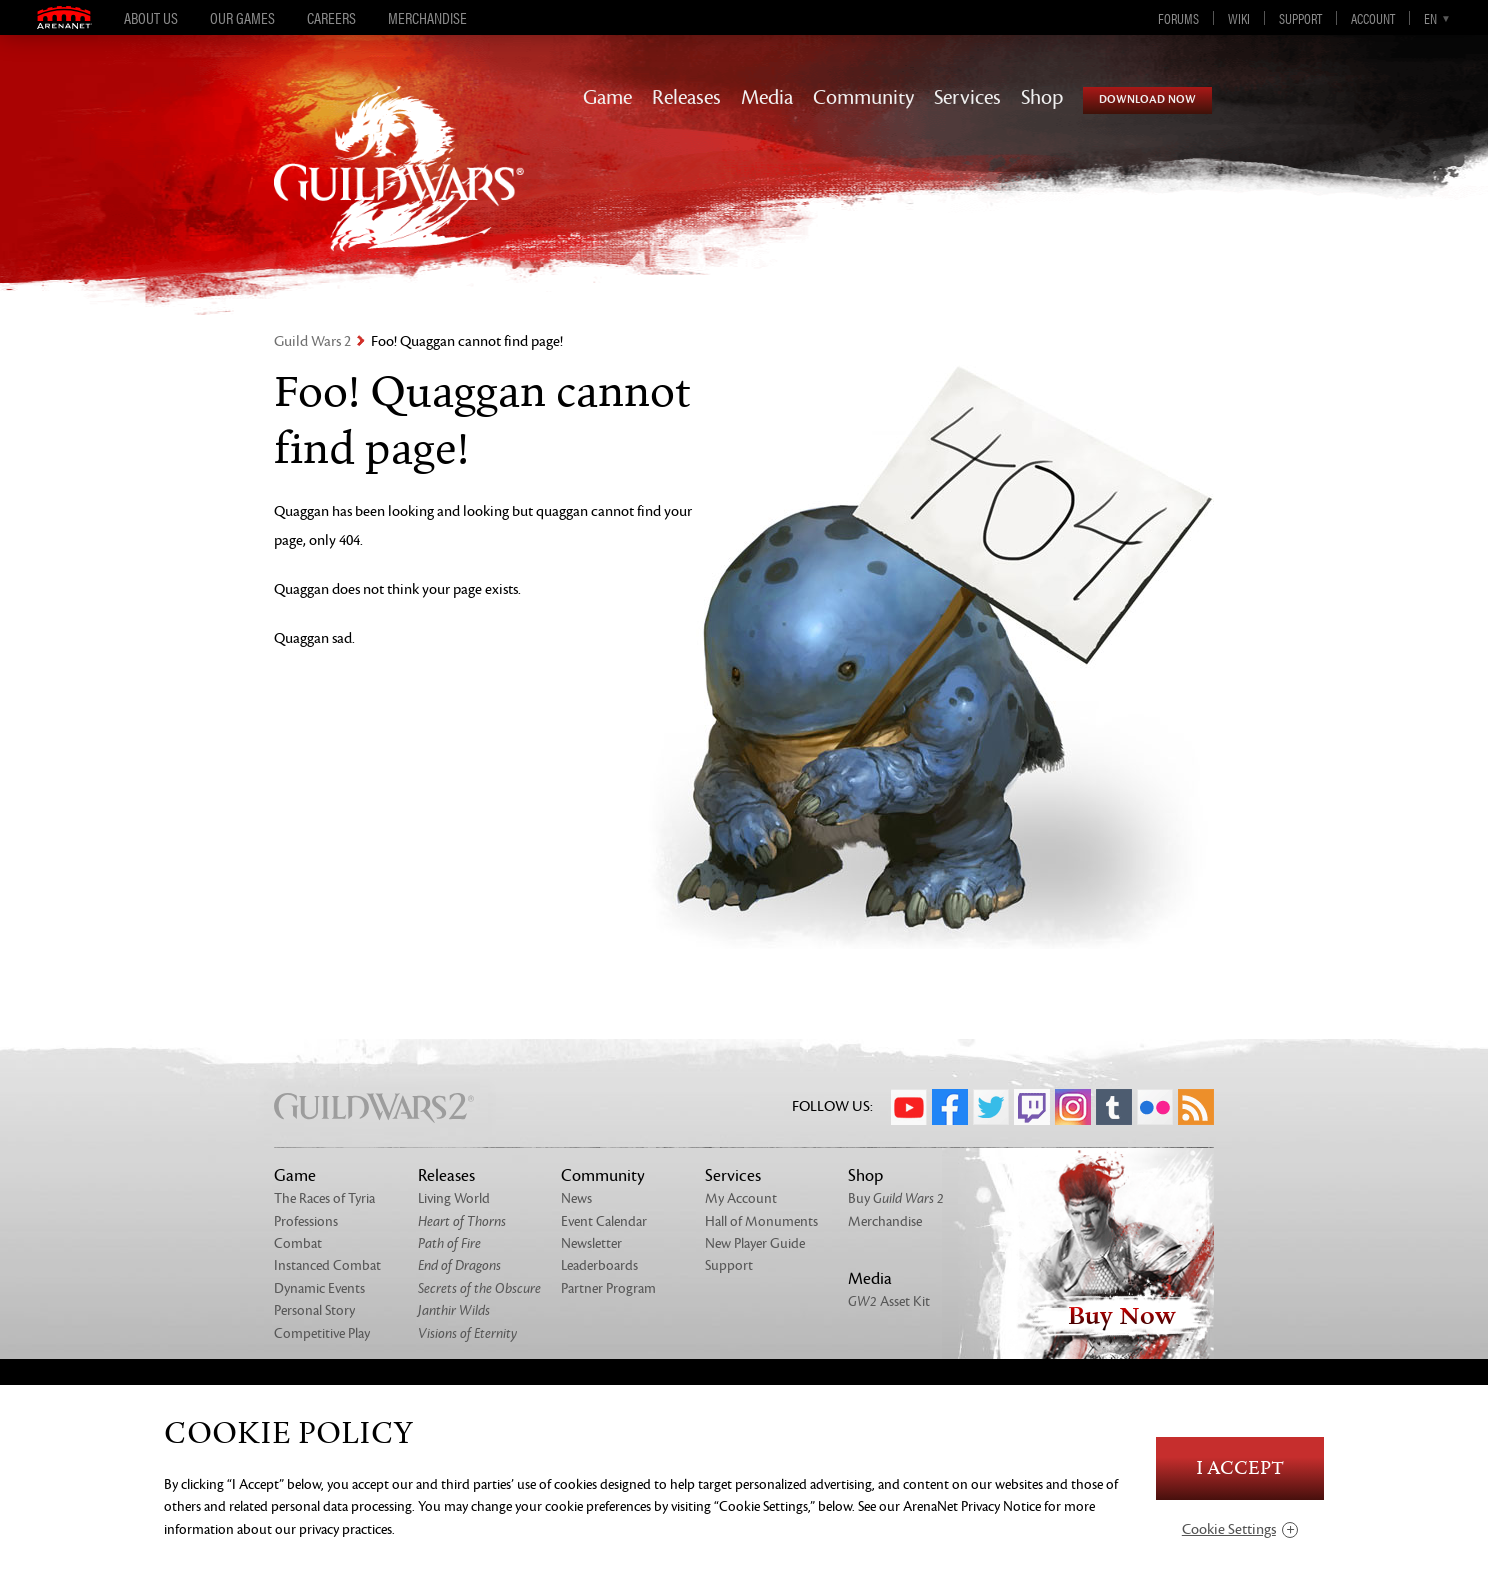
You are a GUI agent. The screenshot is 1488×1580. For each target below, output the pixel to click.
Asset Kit (889, 1301)
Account (1373, 18)
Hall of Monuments (761, 1221)
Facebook (950, 1107)
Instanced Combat (327, 1265)
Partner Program (608, 1288)
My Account (741, 1198)
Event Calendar (604, 1221)
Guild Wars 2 (312, 341)
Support (1300, 18)
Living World (454, 1198)
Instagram (1073, 1107)
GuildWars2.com (399, 189)
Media (767, 98)
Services (967, 98)
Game (607, 98)
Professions (306, 1221)
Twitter (991, 1107)
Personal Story (314, 1310)
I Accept (1240, 1468)
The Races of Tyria (324, 1198)
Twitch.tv (1032, 1107)
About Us (151, 18)
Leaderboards (599, 1265)
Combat (298, 1243)
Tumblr (1114, 1107)
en (1430, 18)
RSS (1196, 1107)
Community (863, 98)
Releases (686, 98)
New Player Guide (755, 1243)
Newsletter (591, 1243)
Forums (1178, 18)
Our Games (242, 18)
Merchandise (427, 18)
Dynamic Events (319, 1288)
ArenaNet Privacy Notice (972, 1506)
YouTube (909, 1107)
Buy (896, 1198)
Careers (331, 18)
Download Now (1147, 99)
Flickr (1155, 1107)
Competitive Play (322, 1333)
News (576, 1198)
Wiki (1239, 18)
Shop (1042, 98)
